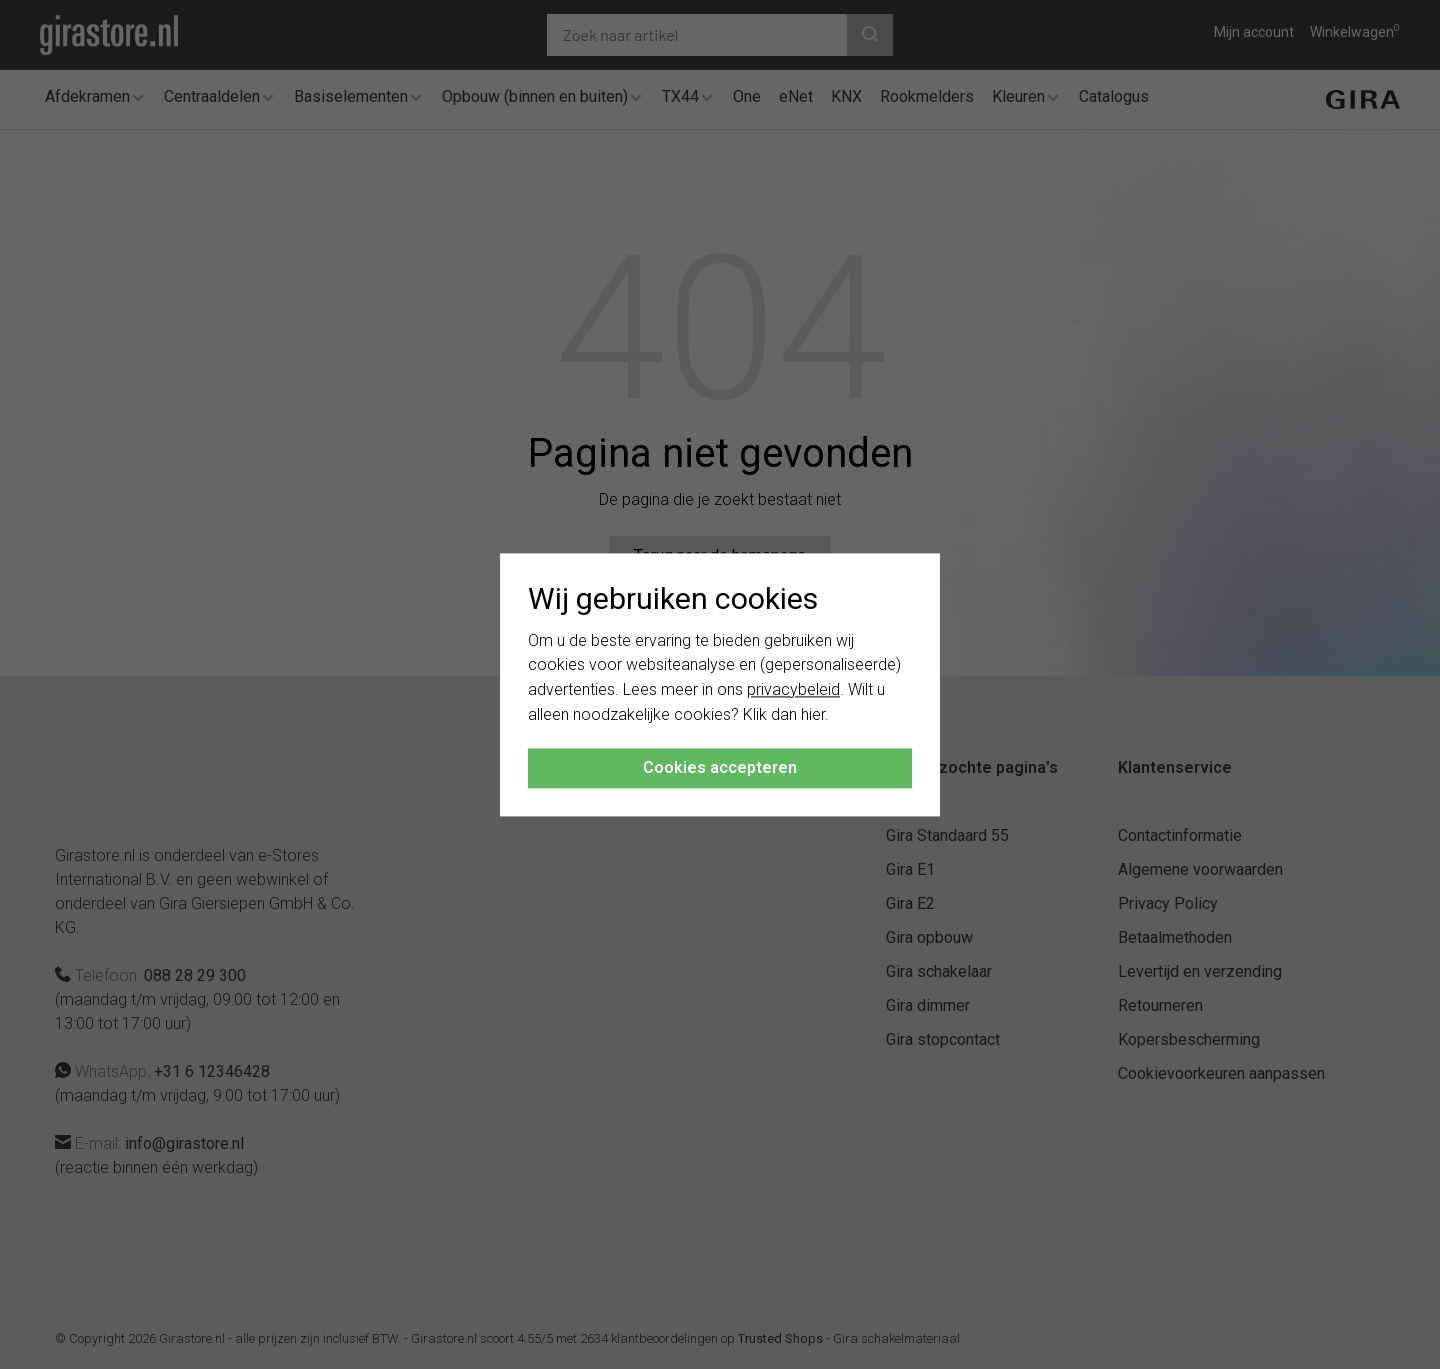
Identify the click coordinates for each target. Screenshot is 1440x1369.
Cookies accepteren (720, 767)
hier (813, 714)
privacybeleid (793, 690)
